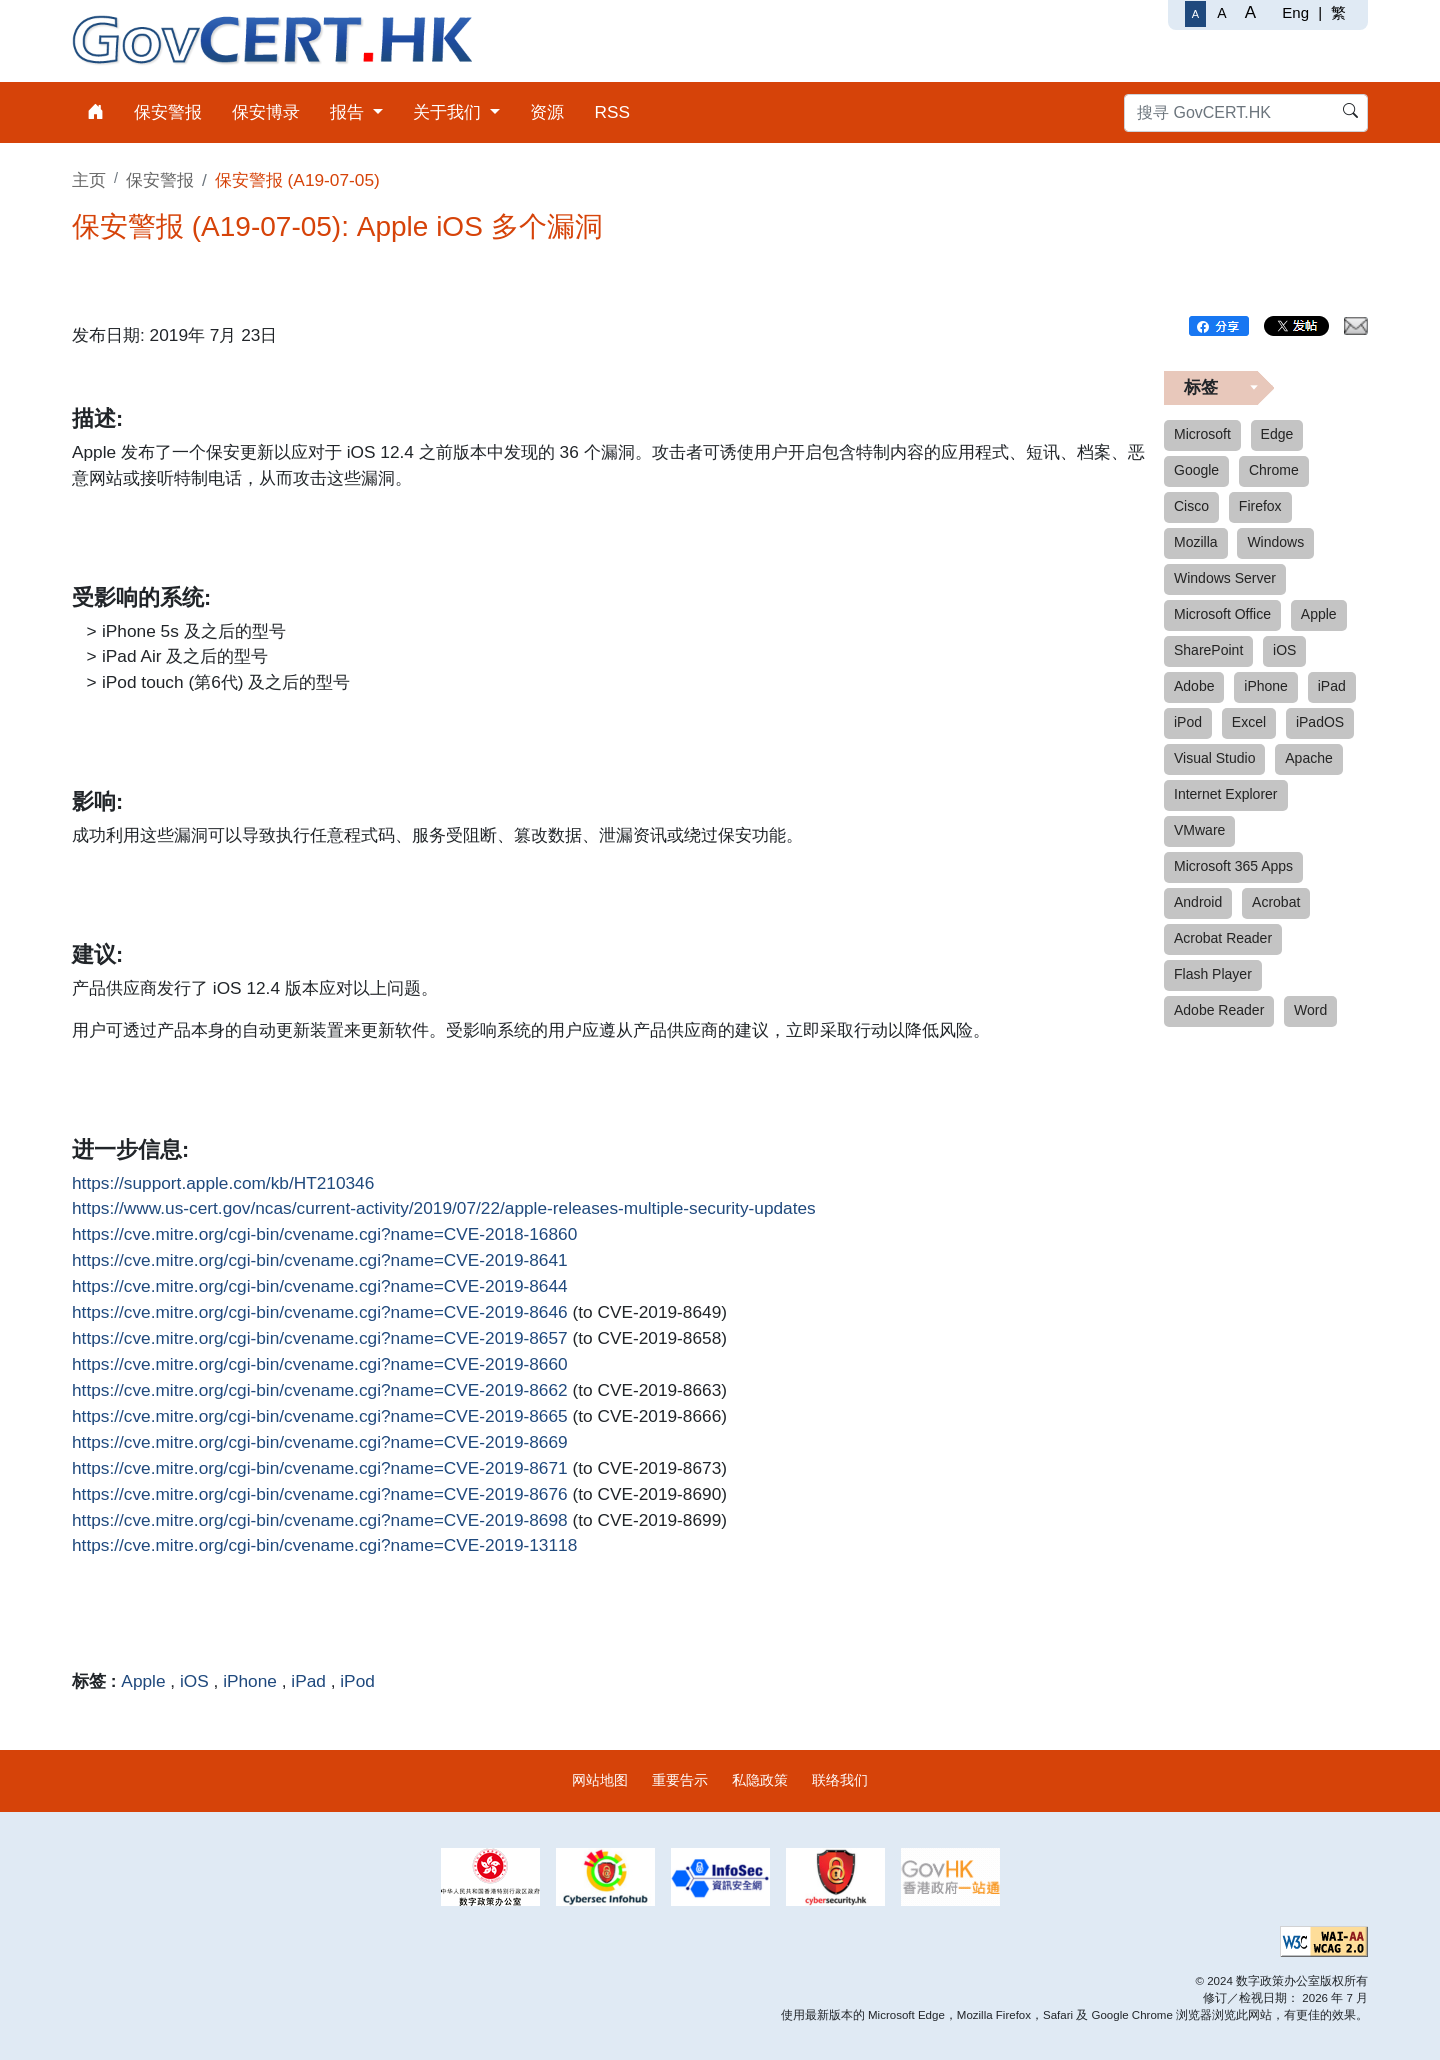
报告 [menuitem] (349, 112)
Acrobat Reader (1223, 938)
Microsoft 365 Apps (1233, 866)
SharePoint (1208, 650)
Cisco (1191, 506)
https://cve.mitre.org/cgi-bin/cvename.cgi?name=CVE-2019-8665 (320, 1417)
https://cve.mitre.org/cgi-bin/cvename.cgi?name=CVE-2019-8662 (320, 1391)
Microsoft (1202, 434)
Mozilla (1196, 542)
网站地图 (600, 1780)
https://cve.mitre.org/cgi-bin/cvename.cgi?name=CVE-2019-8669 (320, 1443)
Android (1198, 902)
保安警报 (160, 180)
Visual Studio (1214, 758)
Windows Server (1225, 578)
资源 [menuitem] (547, 112)
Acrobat (1276, 902)
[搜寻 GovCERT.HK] (1246, 113)
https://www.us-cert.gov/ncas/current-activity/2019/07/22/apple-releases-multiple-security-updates (444, 1209)
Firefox (1260, 506)
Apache (1308, 758)
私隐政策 (760, 1780)
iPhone (250, 1681)
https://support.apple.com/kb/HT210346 (223, 1184)
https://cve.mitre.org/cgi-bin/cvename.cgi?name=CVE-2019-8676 (320, 1495)
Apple (143, 1681)
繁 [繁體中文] (1338, 12)
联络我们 (840, 1780)
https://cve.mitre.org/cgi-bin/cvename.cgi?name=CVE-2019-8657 (320, 1339)
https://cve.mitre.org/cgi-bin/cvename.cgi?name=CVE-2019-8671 (320, 1469)
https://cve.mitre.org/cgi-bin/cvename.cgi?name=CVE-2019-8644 (320, 1287)
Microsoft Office (1222, 614)
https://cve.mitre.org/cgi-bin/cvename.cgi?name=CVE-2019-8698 (320, 1521)
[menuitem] (95, 112)
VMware (1199, 830)
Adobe (1194, 686)
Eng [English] (1295, 12)
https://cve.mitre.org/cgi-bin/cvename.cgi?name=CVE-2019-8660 (320, 1365)
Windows (1275, 542)
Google (1196, 470)
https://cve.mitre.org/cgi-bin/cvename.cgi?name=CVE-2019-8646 (320, 1313)
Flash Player (1213, 974)
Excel (1249, 722)
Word (1310, 1010)
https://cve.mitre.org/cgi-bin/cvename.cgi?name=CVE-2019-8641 (320, 1261)
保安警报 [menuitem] (168, 112)
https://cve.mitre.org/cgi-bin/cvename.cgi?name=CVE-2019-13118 (324, 1546)
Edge (1277, 434)
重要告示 (680, 1780)
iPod (357, 1681)
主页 (89, 180)
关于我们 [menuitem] (449, 112)
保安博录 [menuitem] (266, 112)
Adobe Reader (1219, 1010)
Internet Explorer (1226, 794)
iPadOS (1320, 722)
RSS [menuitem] (612, 112)
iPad (308, 1681)
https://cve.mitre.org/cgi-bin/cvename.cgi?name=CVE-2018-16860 (324, 1235)
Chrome (1274, 470)
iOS (194, 1681)
